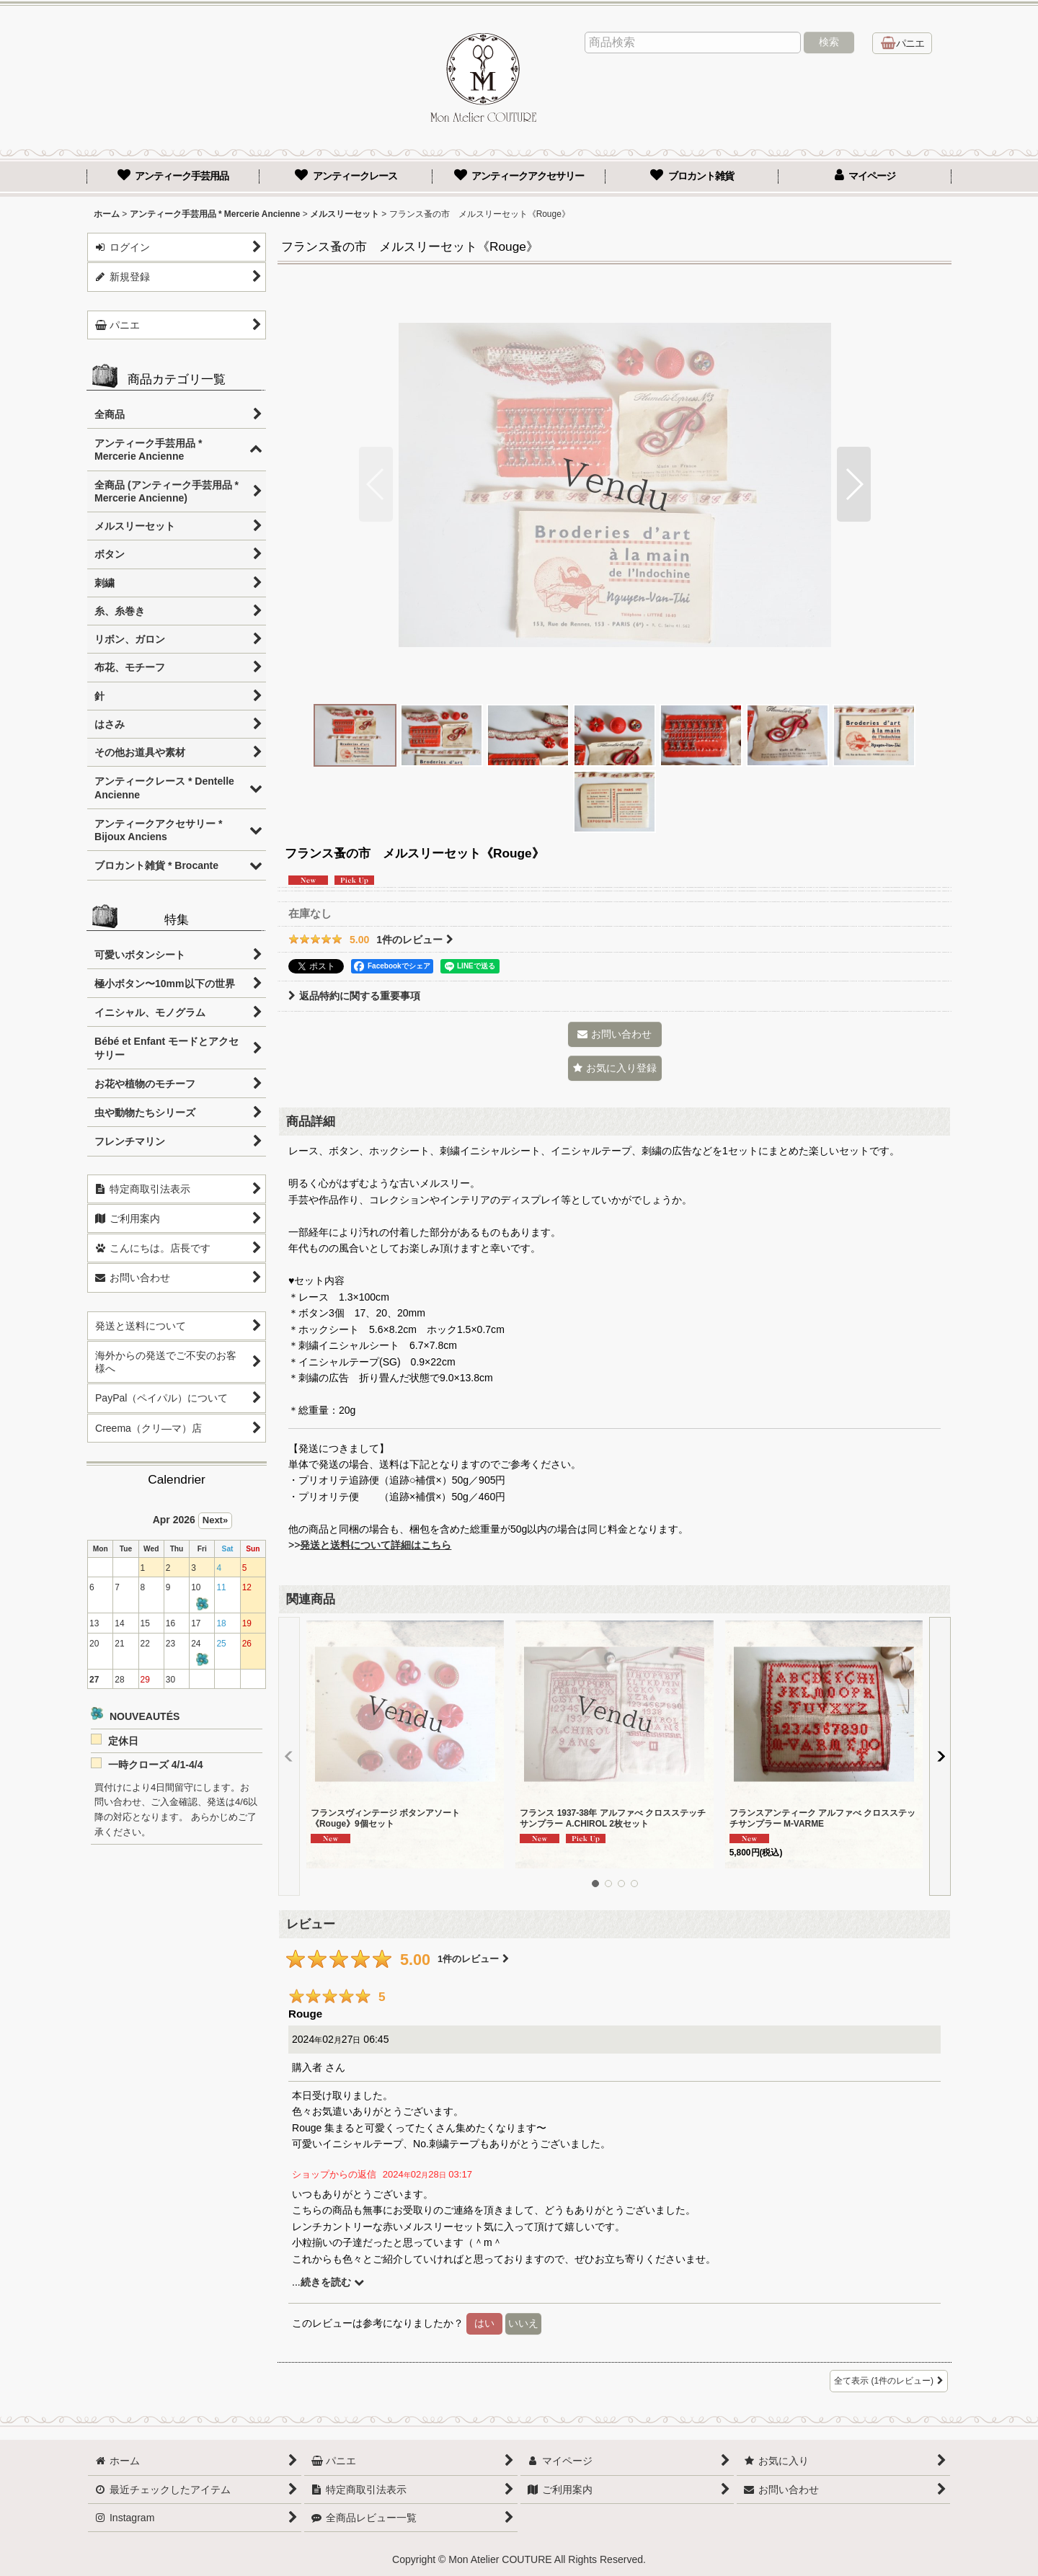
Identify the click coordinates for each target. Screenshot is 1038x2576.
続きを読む (332, 2282)
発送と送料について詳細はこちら (375, 1545)
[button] (376, 484)
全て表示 (889, 2381)
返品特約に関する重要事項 (354, 996)
